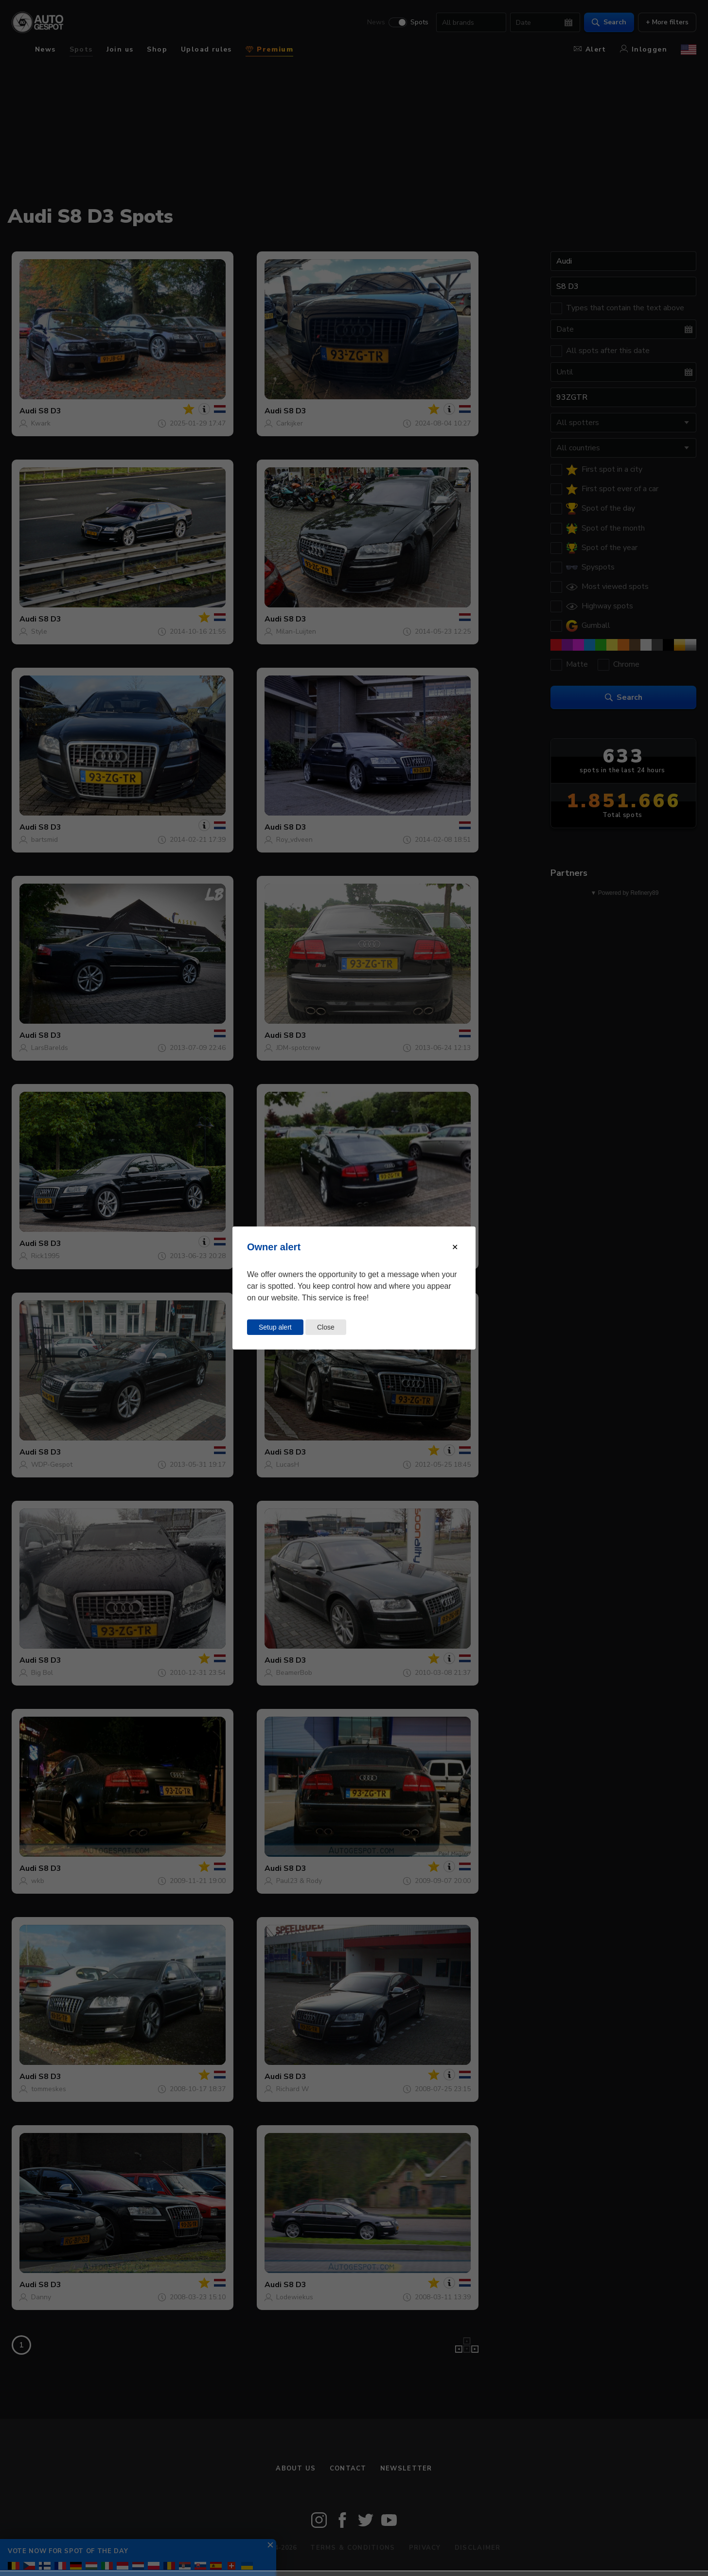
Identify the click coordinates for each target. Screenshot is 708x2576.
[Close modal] (455, 1247)
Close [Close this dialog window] (326, 1327)
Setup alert (275, 1327)
